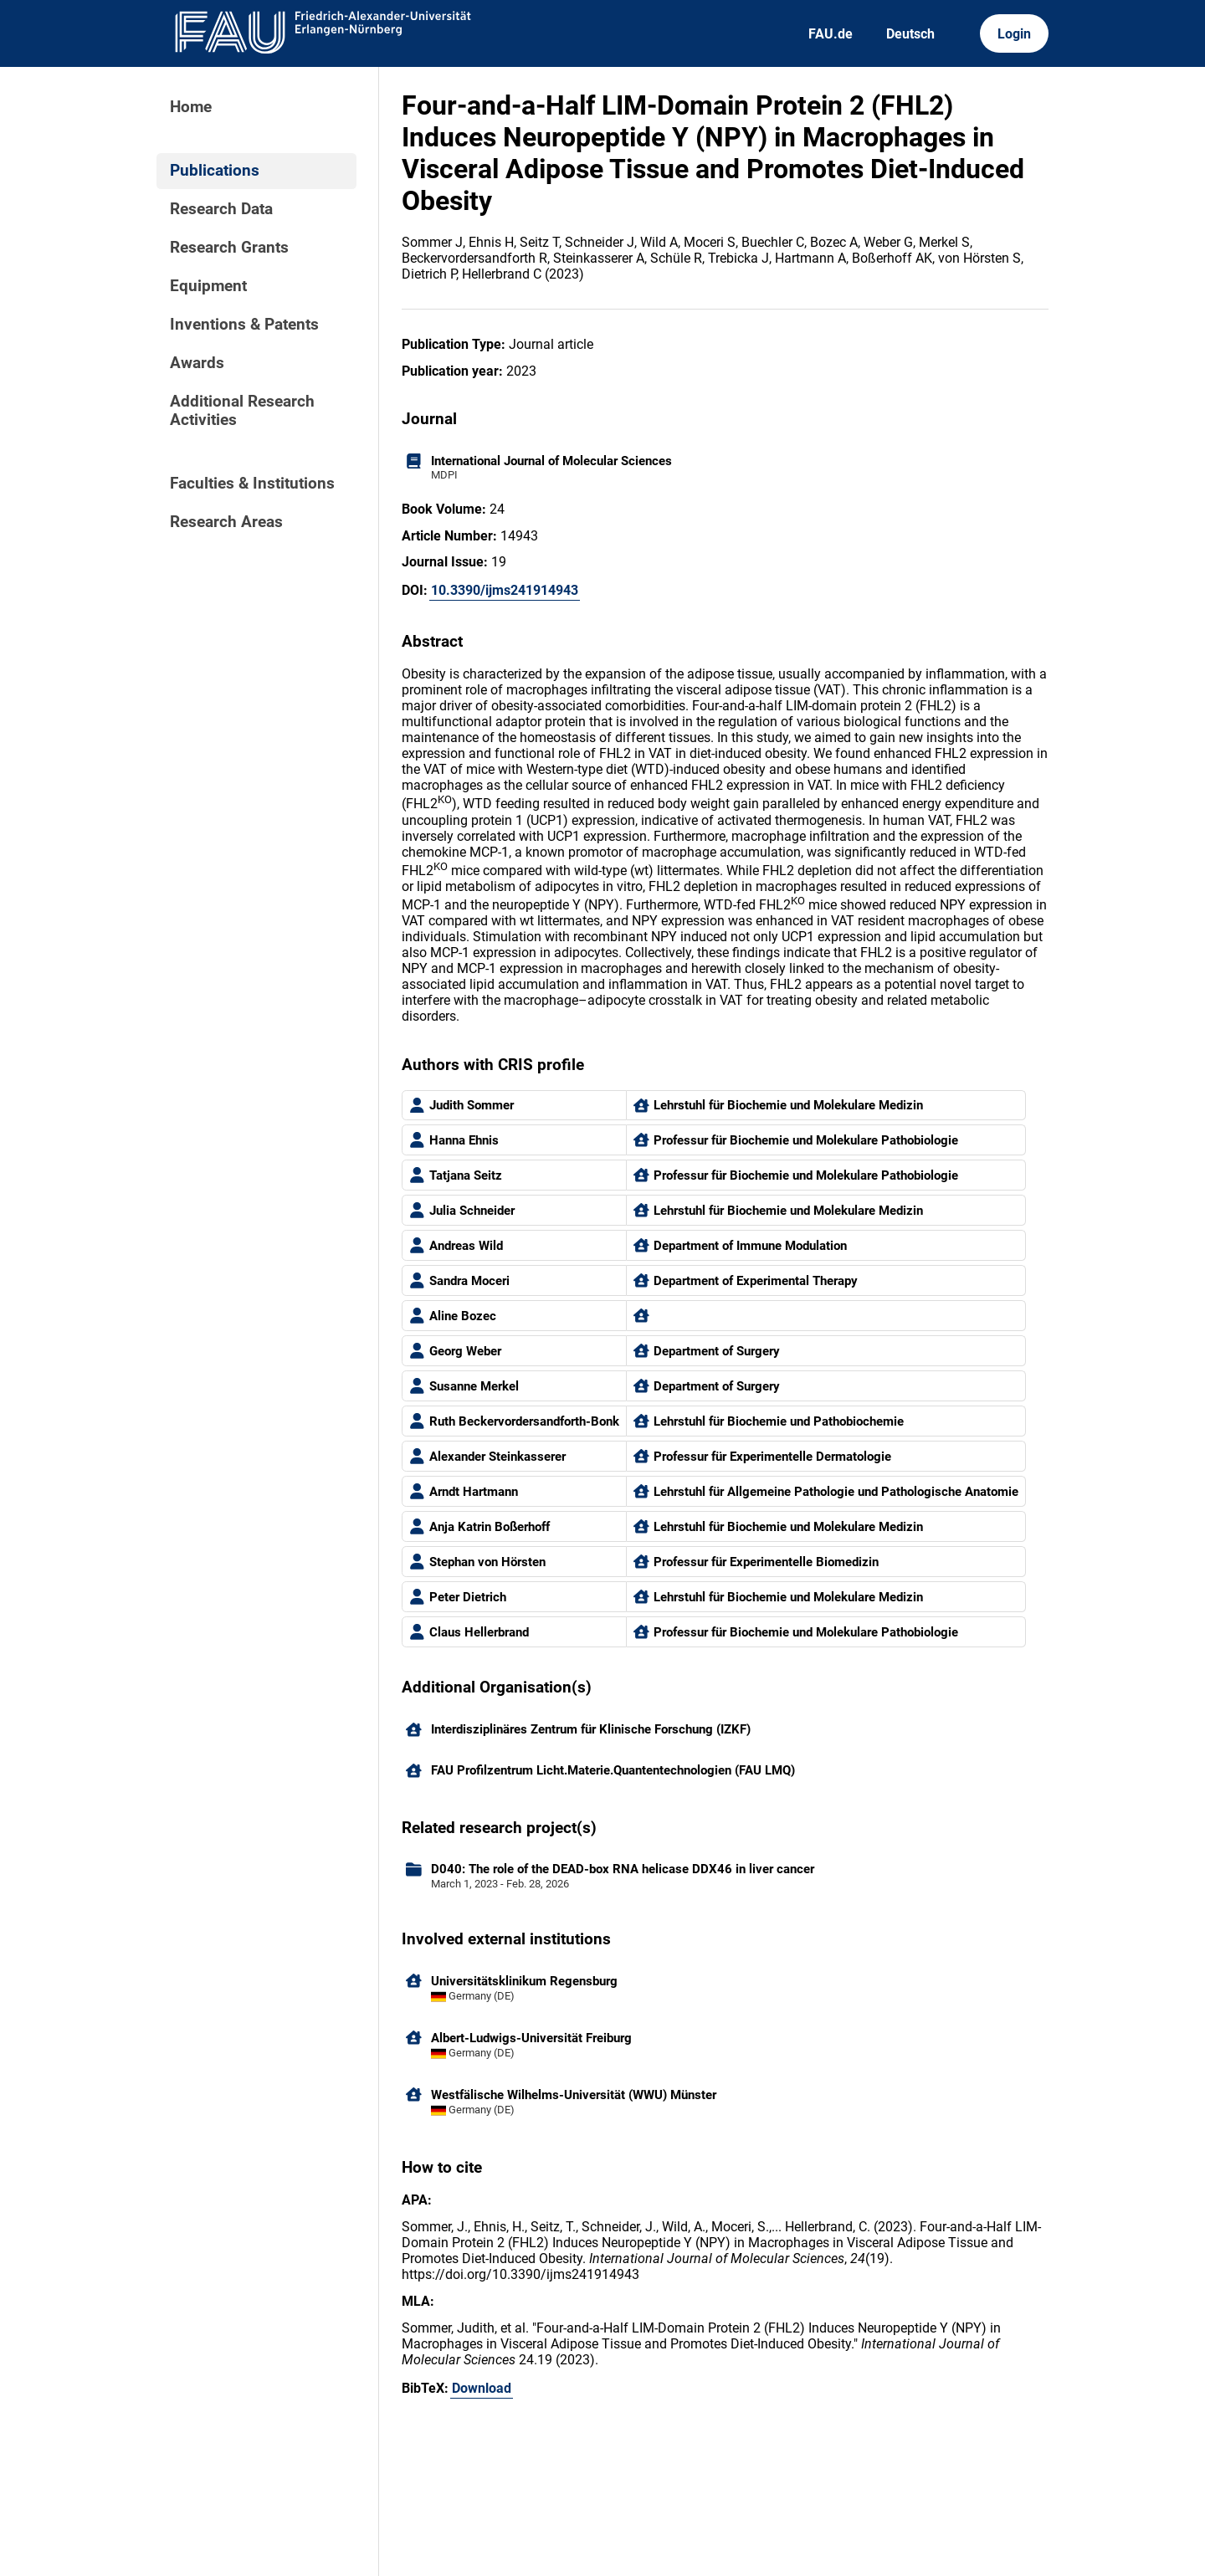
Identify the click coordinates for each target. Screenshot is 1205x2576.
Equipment (208, 286)
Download (481, 2388)
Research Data (221, 209)
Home (191, 107)
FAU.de (830, 34)
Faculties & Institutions (252, 483)
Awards (197, 363)
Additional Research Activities (242, 410)
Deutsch (910, 34)
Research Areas (226, 522)
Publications (214, 170)
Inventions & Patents (244, 324)
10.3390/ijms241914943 (504, 590)
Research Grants (229, 247)
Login (1014, 34)
